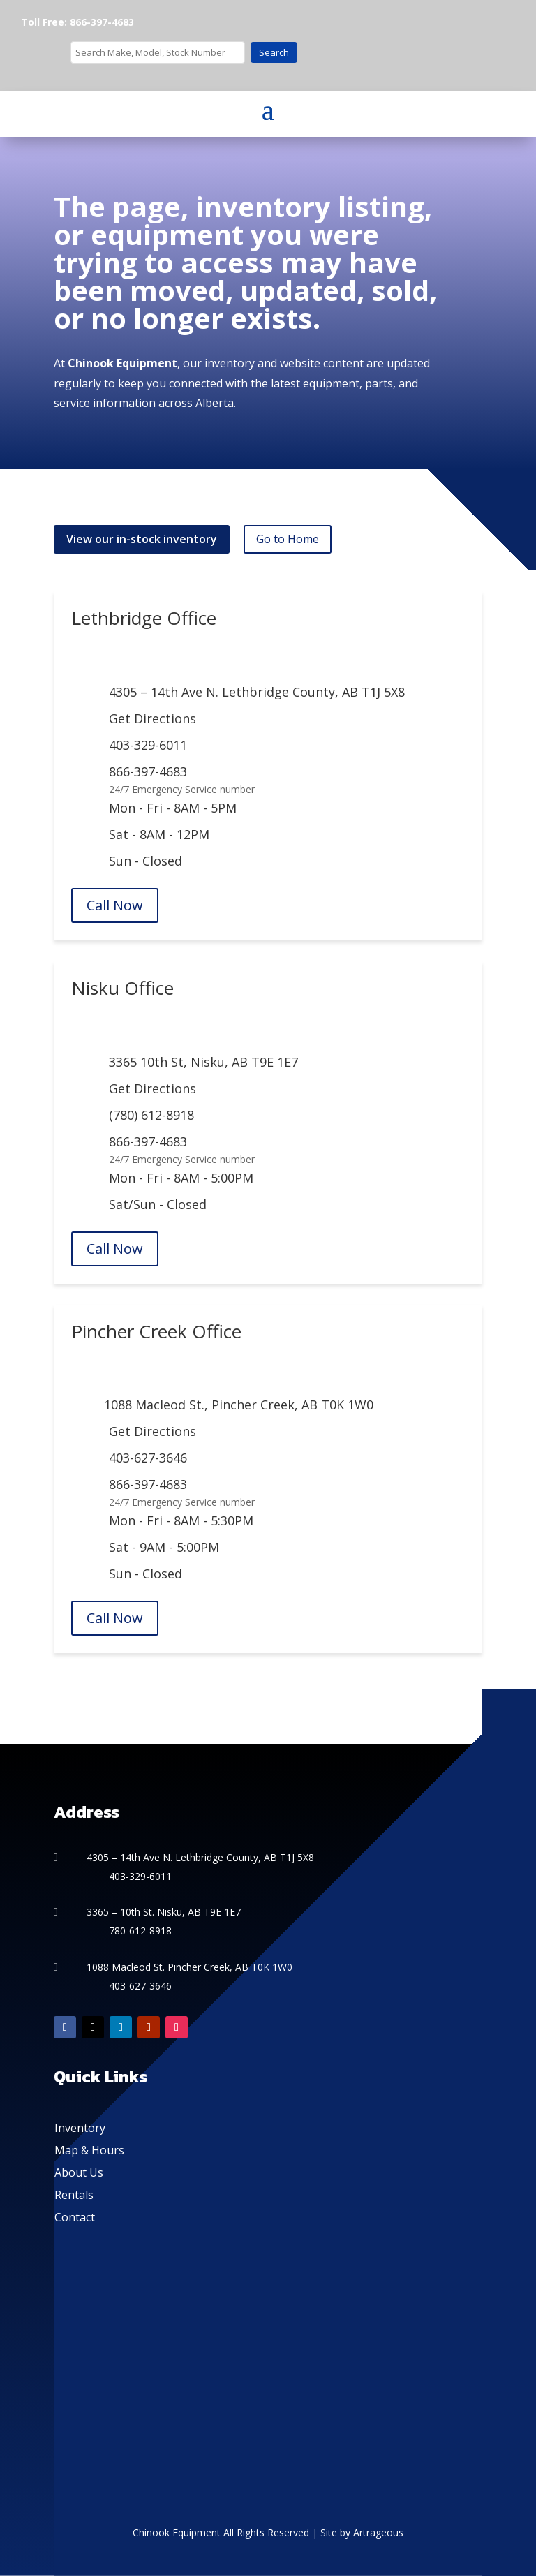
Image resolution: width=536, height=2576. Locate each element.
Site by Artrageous (361, 2532)
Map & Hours (89, 2150)
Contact (74, 2217)
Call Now (115, 905)
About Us (78, 2172)
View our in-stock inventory (141, 539)
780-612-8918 (140, 1930)
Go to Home (287, 539)
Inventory (79, 2127)
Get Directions (152, 718)
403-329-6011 (148, 744)
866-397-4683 (148, 771)
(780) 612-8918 (151, 1114)
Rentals (74, 2195)
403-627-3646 (148, 1457)
